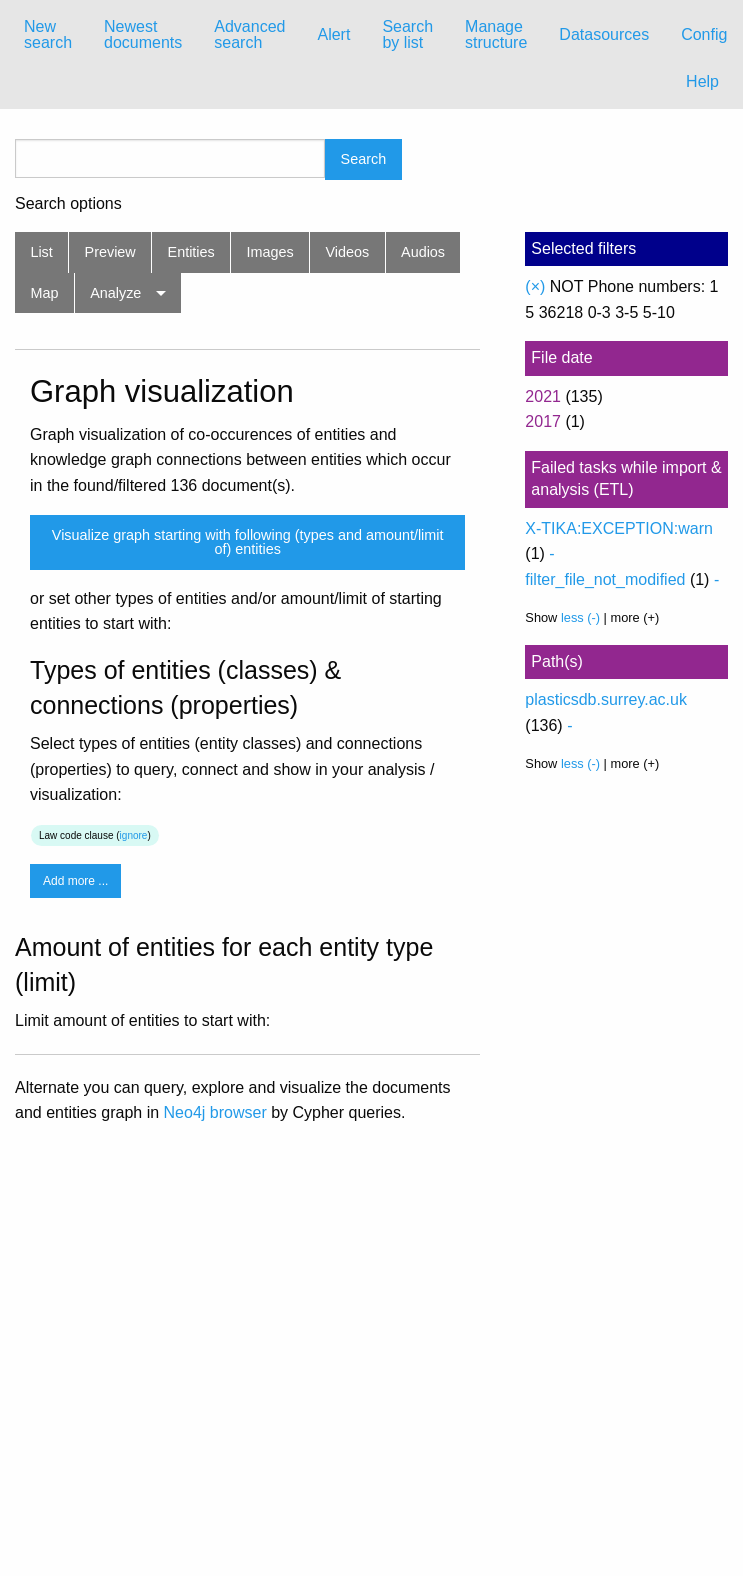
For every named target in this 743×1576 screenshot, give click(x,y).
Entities (191, 252)
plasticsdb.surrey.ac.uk (606, 699)
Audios (423, 252)
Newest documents (143, 34)
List (41, 252)
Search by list (407, 34)
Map (44, 293)
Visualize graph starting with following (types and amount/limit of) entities (248, 542)
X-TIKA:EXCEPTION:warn (619, 528)
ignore (134, 835)
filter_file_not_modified (605, 579)
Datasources (604, 34)
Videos (348, 252)
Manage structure (496, 34)
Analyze (115, 293)
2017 (543, 421)
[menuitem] (48, 35)
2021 (543, 396)
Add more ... (75, 881)
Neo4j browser (215, 1112)
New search (48, 34)
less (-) (580, 617)
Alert (333, 34)
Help (702, 81)
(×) (535, 286)
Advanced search (249, 34)
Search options (68, 204)
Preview (110, 252)
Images (270, 252)
